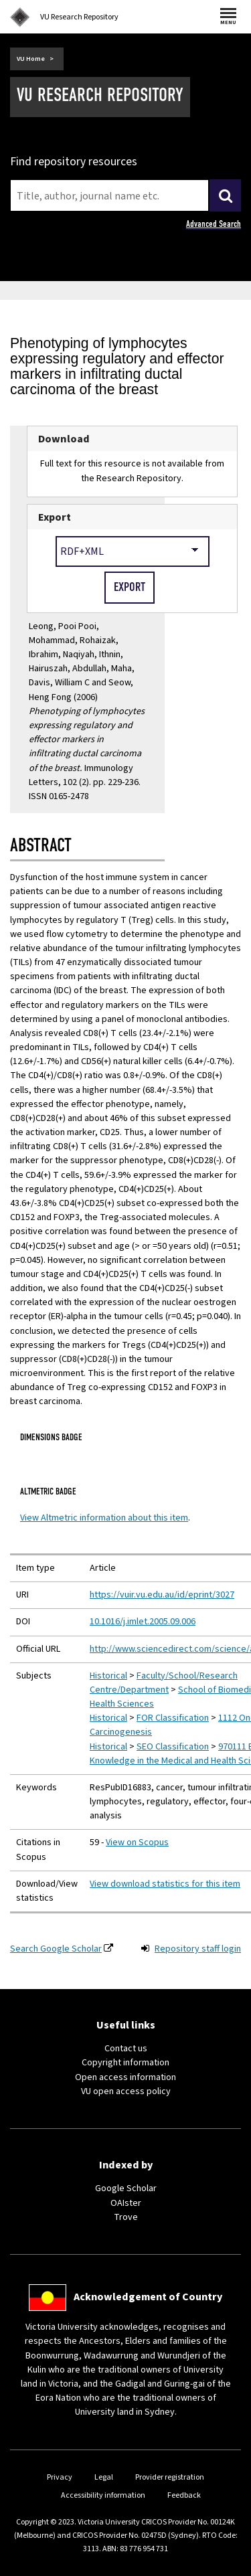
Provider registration (169, 2477)
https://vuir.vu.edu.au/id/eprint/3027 (162, 1595)
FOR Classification (173, 1718)
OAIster (125, 2203)
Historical (108, 1676)
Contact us (125, 2048)
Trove (126, 2217)
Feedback (184, 2495)
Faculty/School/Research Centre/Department (164, 1683)
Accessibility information (103, 2495)
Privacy (59, 2477)
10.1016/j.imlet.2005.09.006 (142, 1621)
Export (54, 517)
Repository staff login (198, 1949)
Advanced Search (213, 224)
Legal (103, 2477)
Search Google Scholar (56, 1949)
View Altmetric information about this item (104, 1518)
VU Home (31, 59)
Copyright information (125, 2062)
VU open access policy (126, 2091)
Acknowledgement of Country (148, 2297)
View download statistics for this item (165, 1884)
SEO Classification (173, 1746)
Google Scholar (126, 2188)
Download (64, 438)
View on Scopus (137, 1842)
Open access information (125, 2077)
